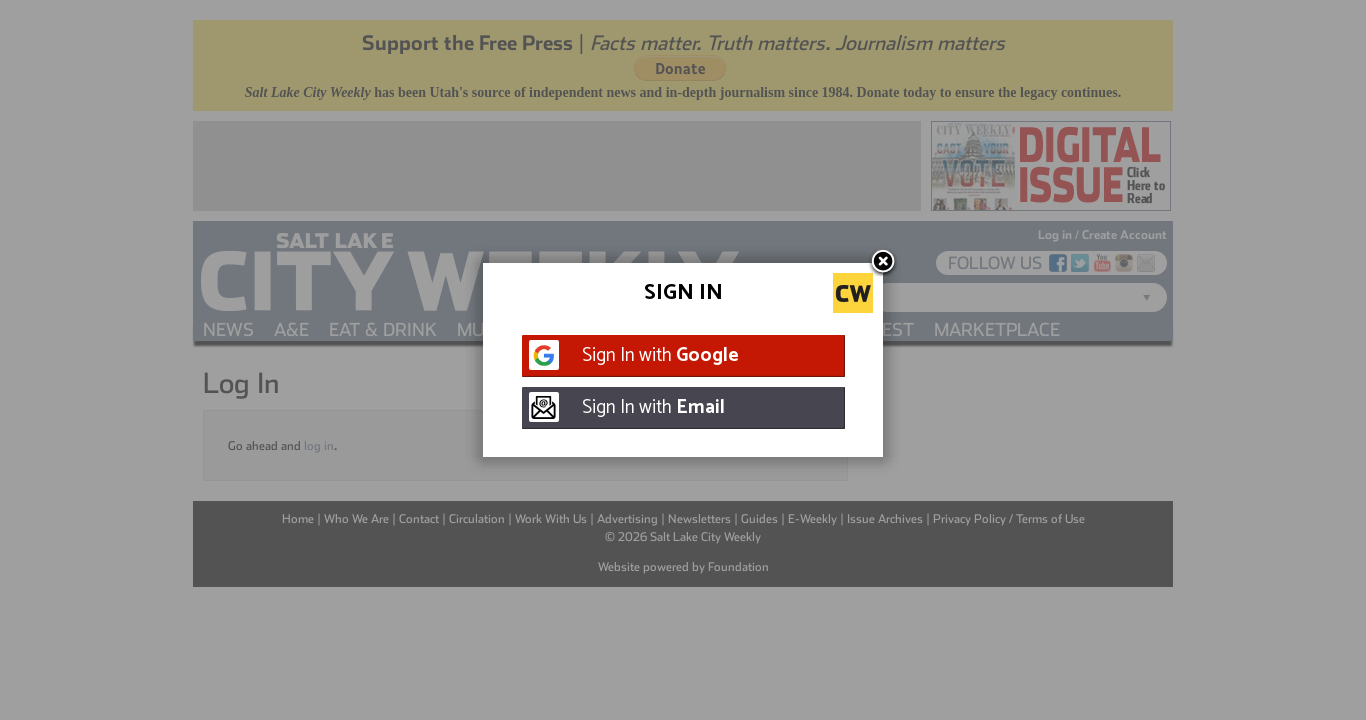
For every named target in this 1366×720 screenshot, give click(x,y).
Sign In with (660, 355)
